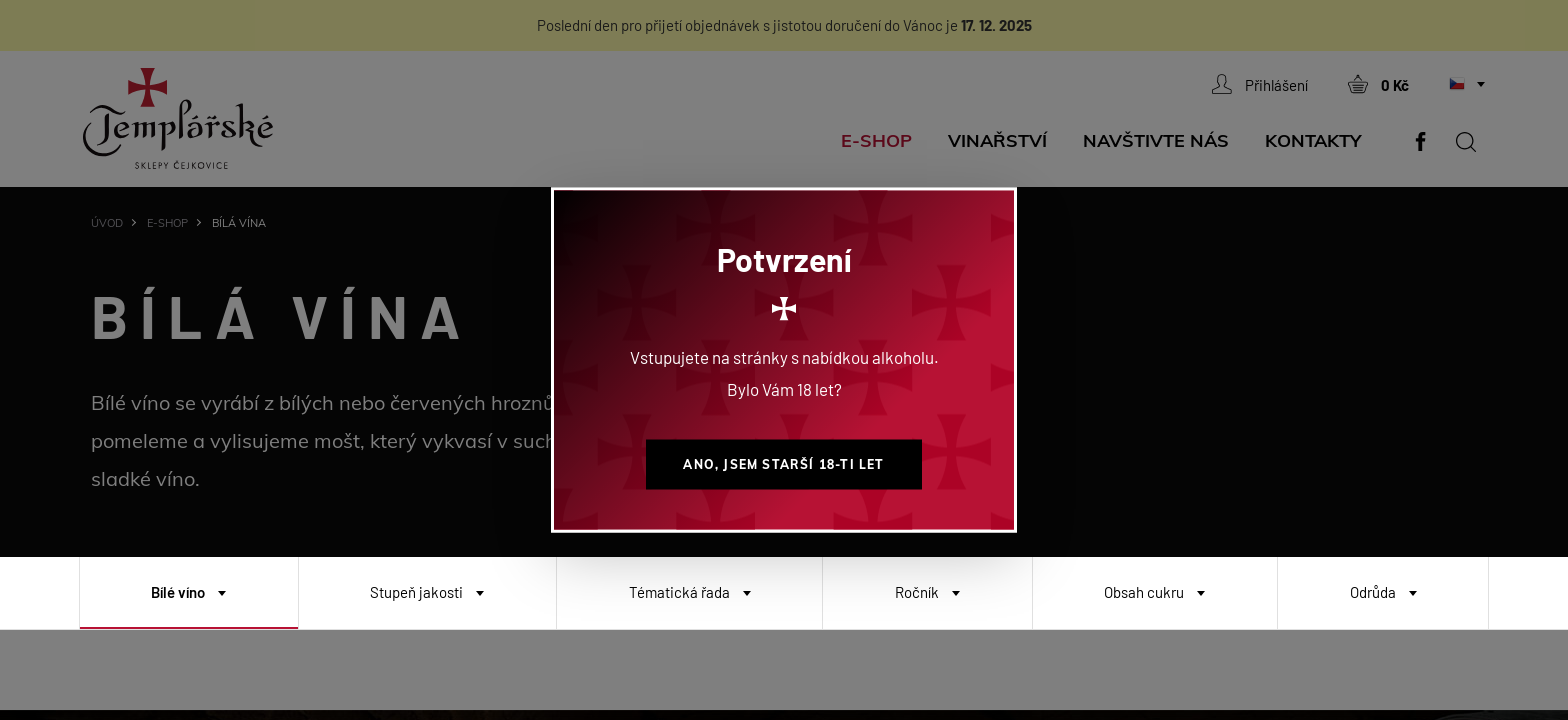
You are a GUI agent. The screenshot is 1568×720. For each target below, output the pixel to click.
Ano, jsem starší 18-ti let (783, 464)
